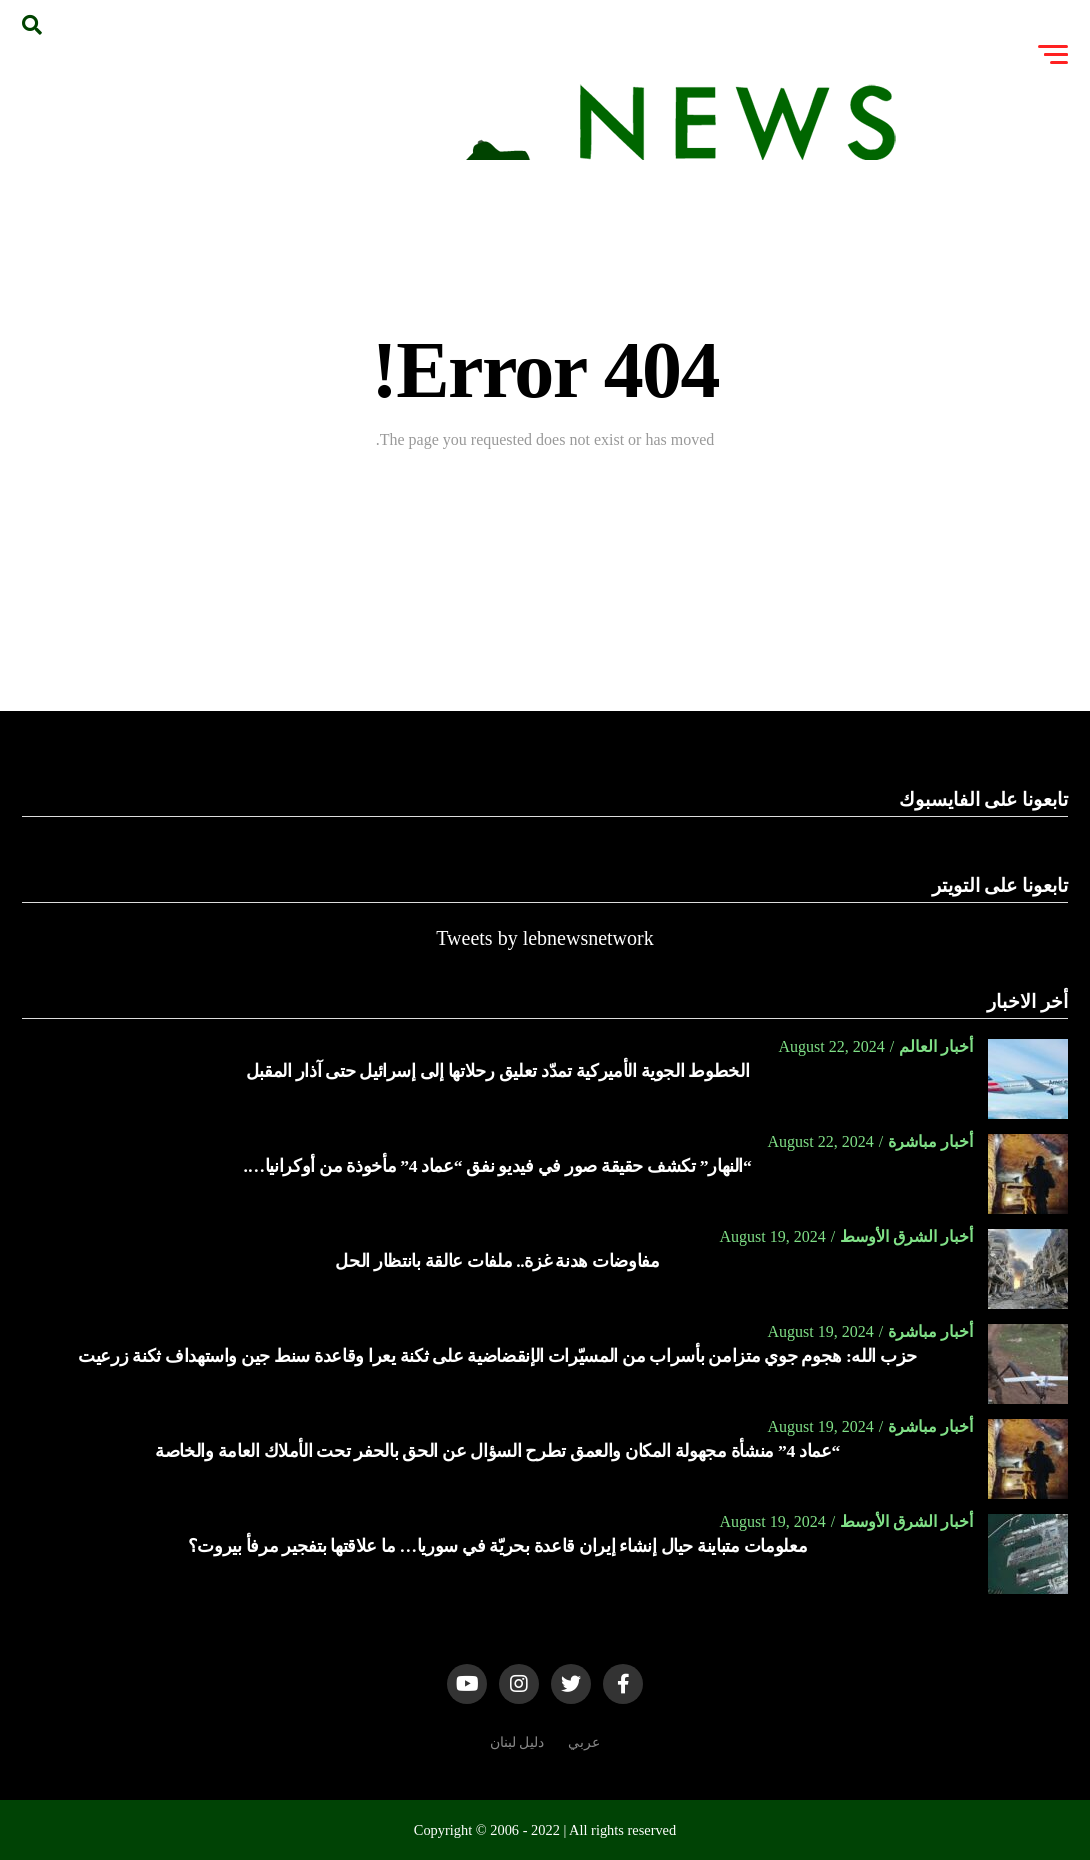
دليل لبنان (517, 1742)
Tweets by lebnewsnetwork (544, 938)
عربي (584, 1742)
